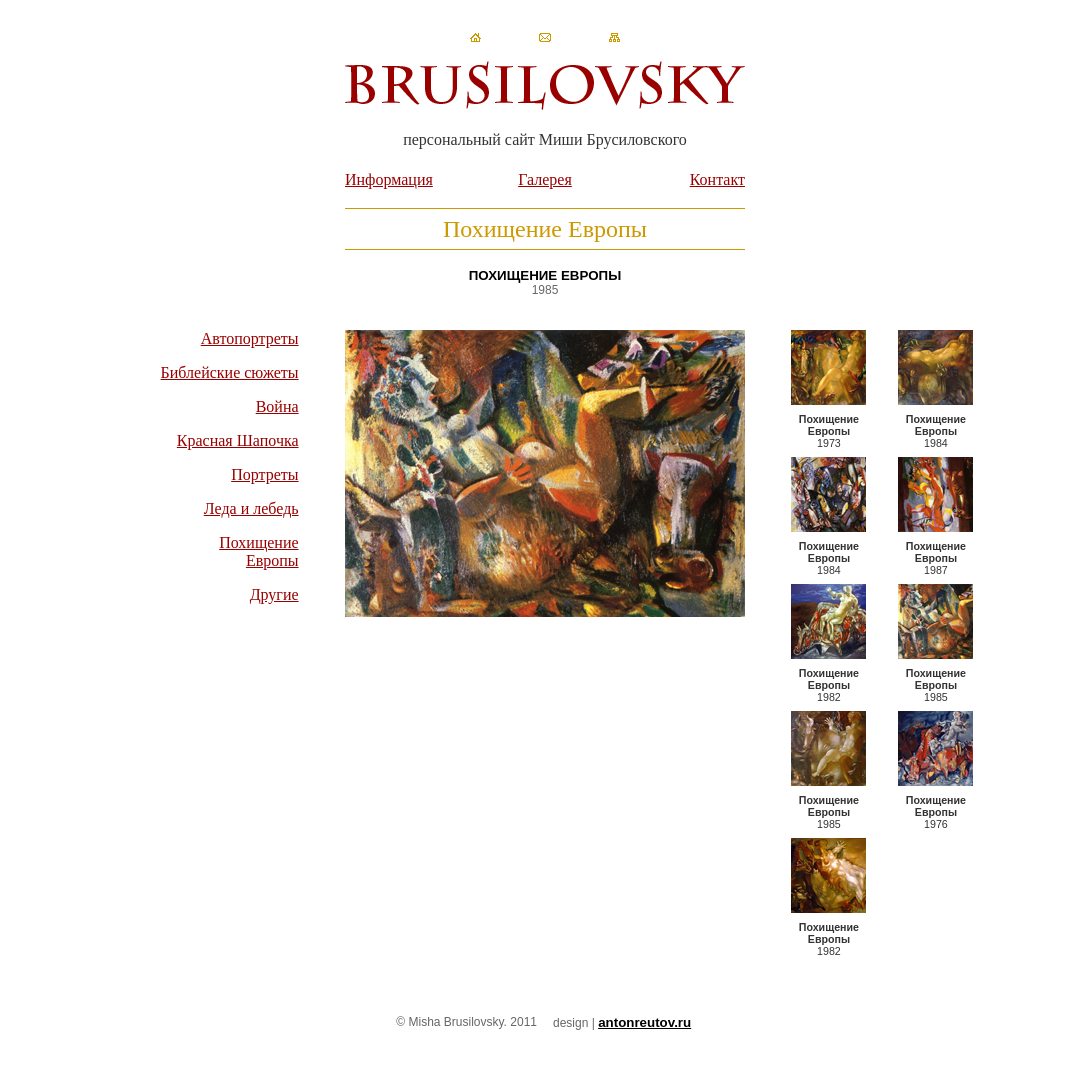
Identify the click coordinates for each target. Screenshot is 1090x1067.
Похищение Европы (258, 551)
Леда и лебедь (251, 508)
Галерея (545, 179)
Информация (389, 179)
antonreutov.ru (644, 1022)
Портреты (264, 474)
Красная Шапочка (238, 440)
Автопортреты (250, 338)
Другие (274, 594)
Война (277, 406)
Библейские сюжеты (230, 372)
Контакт (717, 179)
